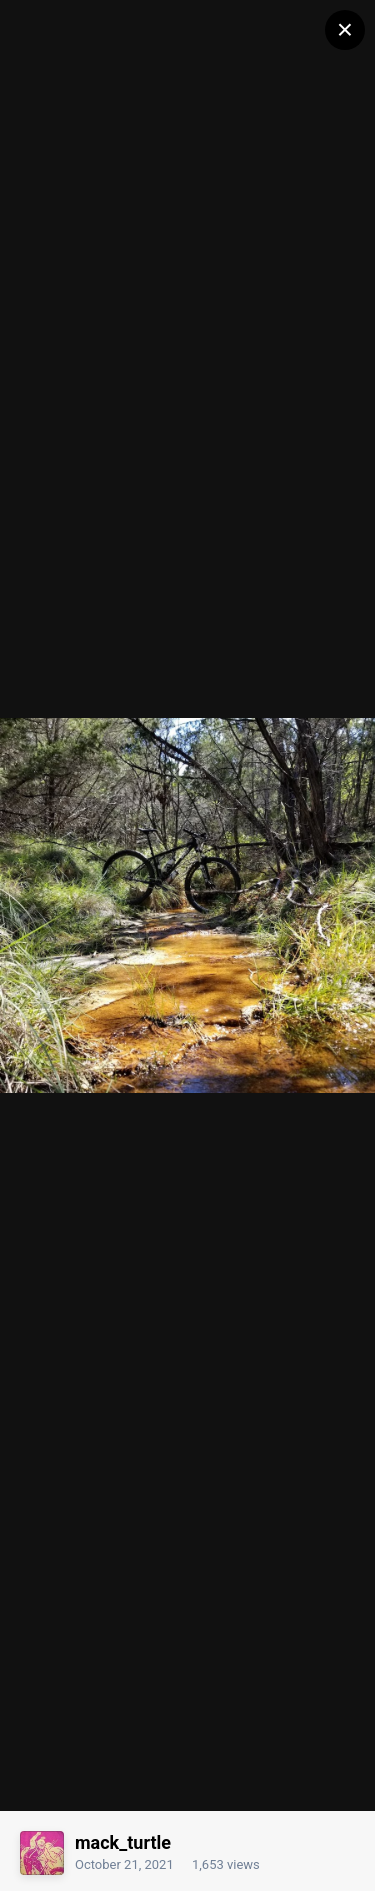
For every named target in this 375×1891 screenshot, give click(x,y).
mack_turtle (123, 1842)
